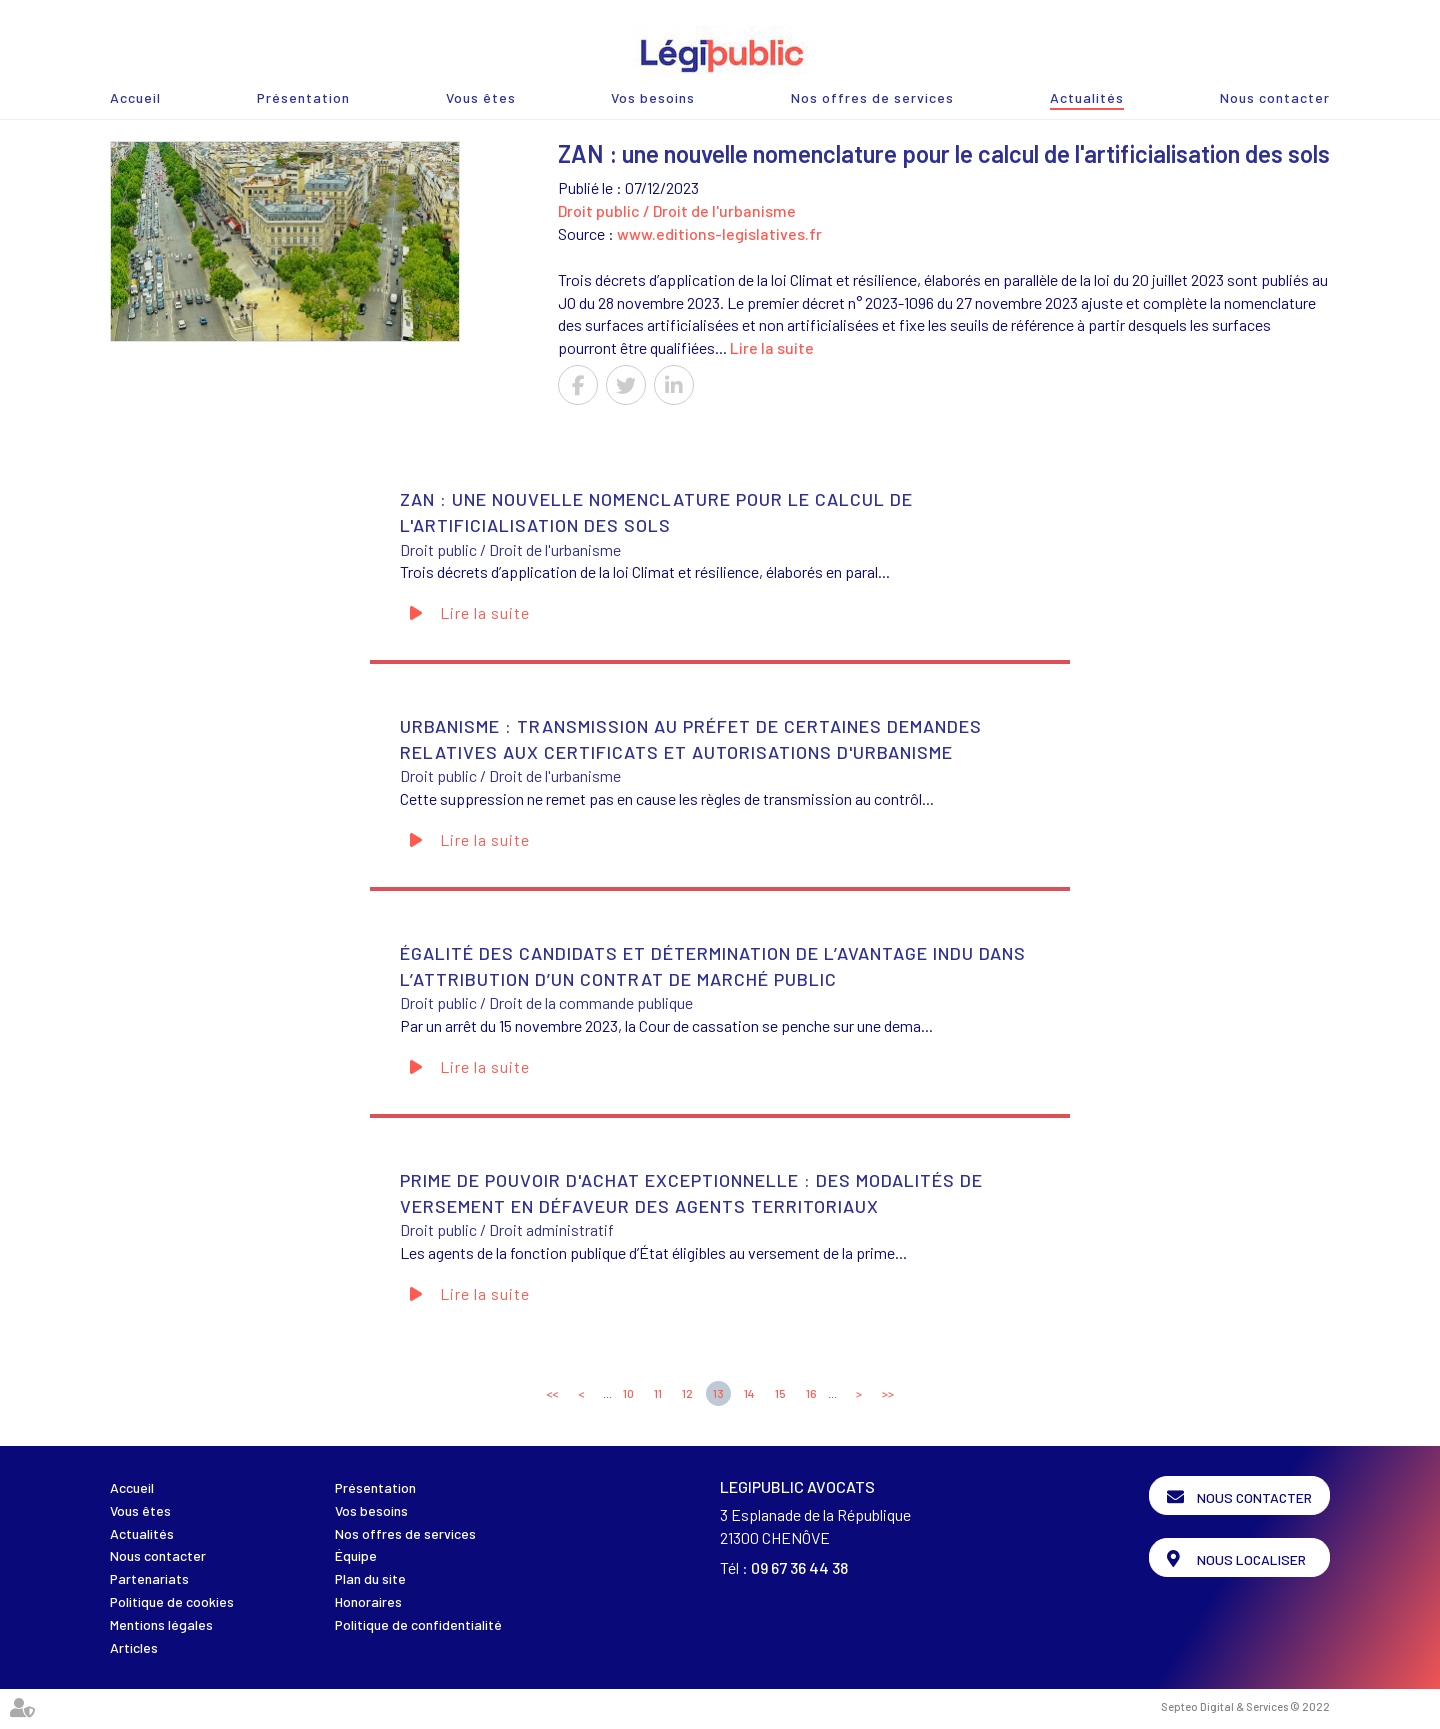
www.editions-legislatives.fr (719, 233)
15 (780, 1393)
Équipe (356, 1555)
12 (687, 1393)
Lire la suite (772, 347)
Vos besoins (653, 97)
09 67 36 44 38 (799, 1567)
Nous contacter (1275, 97)
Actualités (1087, 97)
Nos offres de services (872, 97)
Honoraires (368, 1601)
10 (628, 1393)
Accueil (135, 97)
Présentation (303, 97)
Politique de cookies (172, 1601)
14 (749, 1393)
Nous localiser (1251, 1559)
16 (811, 1393)
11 (658, 1393)
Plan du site (370, 1578)
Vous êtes (481, 97)
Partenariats (149, 1578)
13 (718, 1393)
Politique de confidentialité (418, 1624)
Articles (134, 1647)
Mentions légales (161, 1624)
